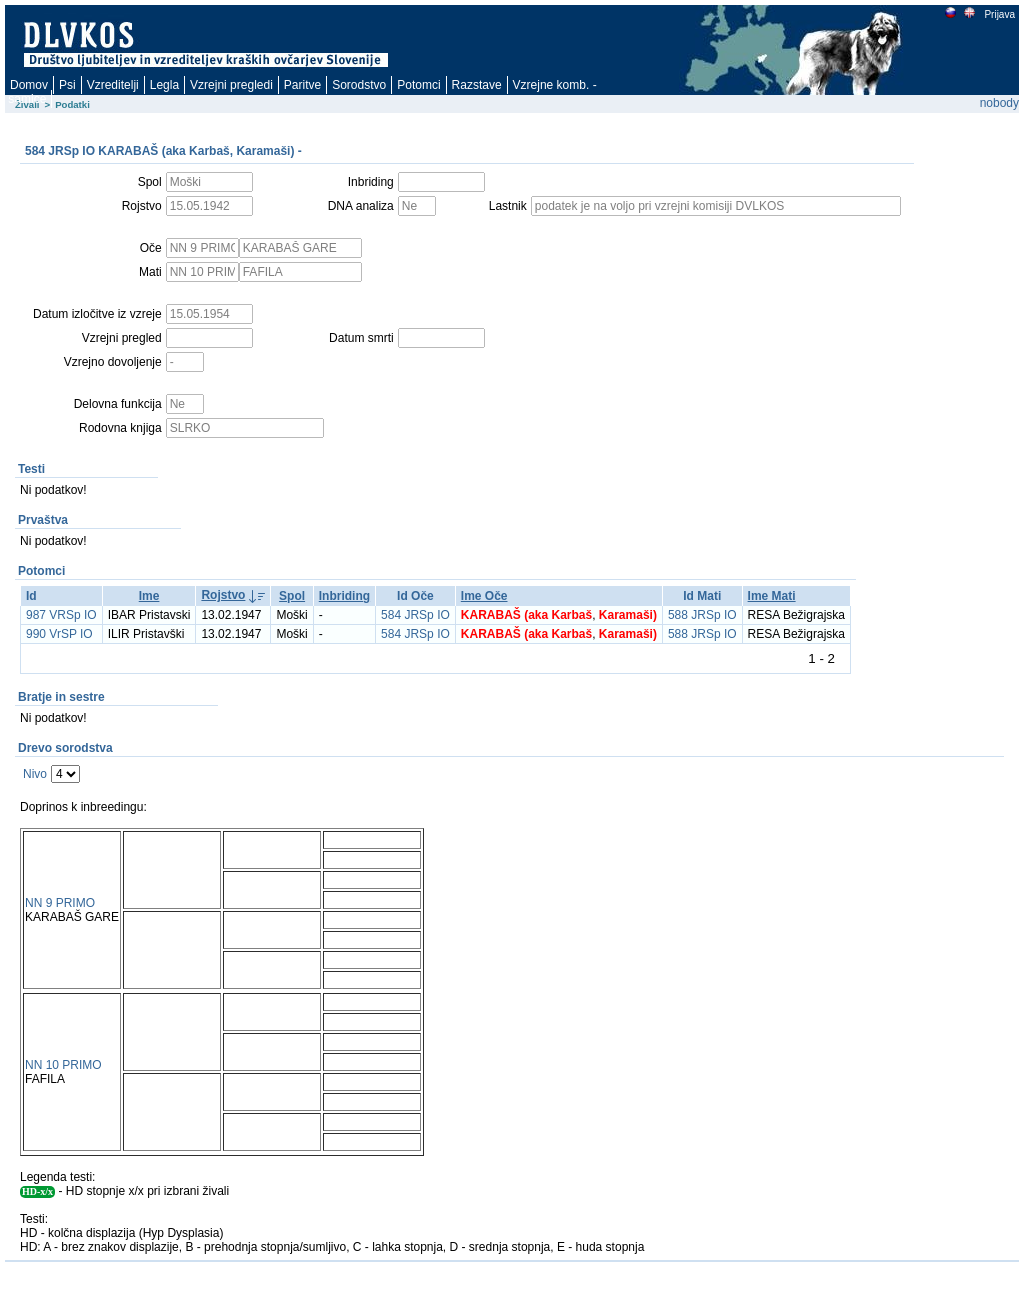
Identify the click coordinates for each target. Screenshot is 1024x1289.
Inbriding (344, 596)
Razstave (477, 85)
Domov (29, 85)
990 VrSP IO (59, 634)
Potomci (418, 85)
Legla (164, 85)
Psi (67, 85)
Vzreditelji (113, 85)
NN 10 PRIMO (63, 1065)
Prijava (999, 14)
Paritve (302, 85)
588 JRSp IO (702, 615)
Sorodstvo (359, 85)
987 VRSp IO (61, 615)
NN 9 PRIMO (60, 903)
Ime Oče (484, 596)
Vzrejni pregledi (231, 85)
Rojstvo (223, 595)
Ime (149, 596)
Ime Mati (772, 596)
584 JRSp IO (415, 615)
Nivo (35, 774)
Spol (292, 596)
